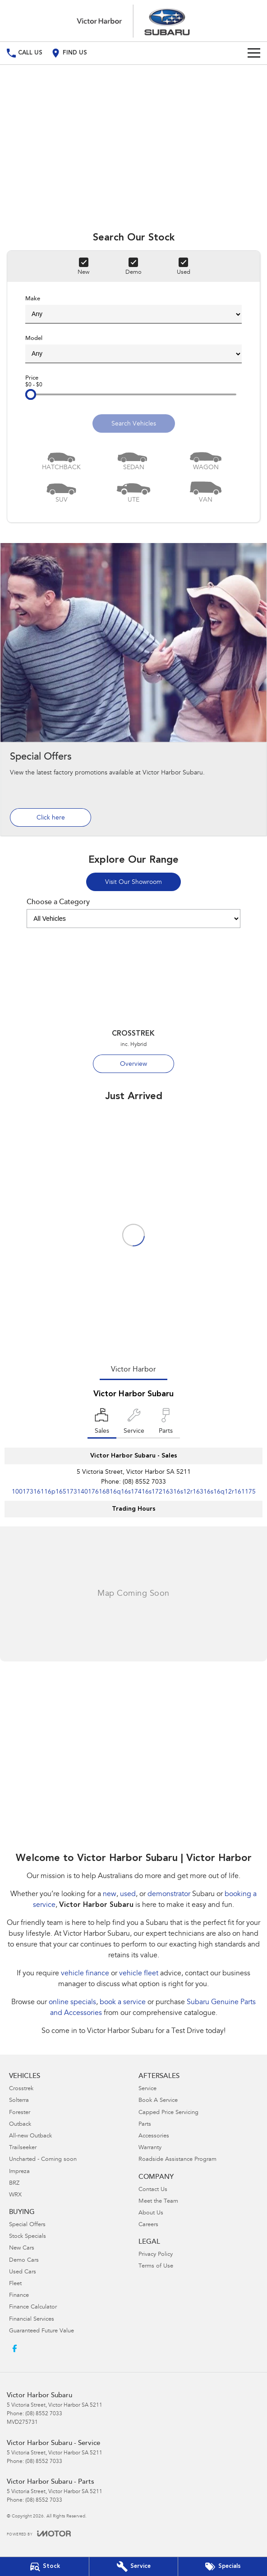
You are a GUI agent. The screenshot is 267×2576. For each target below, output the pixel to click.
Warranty (149, 2148)
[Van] (206, 491)
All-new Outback (30, 2136)
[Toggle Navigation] (254, 53)
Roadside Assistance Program (177, 2160)
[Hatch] (61, 459)
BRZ (14, 2184)
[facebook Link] (14, 2348)
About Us (150, 2213)
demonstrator (168, 1894)
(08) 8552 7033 (144, 1482)
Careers (148, 2225)
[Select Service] (134, 1423)
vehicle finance (85, 1973)
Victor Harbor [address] (133, 1369)
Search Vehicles (133, 424)
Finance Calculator (33, 2307)
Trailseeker (23, 2148)
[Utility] (133, 491)
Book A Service (158, 2101)
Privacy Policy (155, 2255)
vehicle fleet (138, 1973)
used (128, 1894)
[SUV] (61, 491)
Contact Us (152, 2190)
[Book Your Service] (133, 2566)
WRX (15, 2195)
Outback (20, 2125)
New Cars (21, 2248)
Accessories (153, 2136)
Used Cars (22, 2272)
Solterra (19, 2101)
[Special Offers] (133, 689)
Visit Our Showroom (133, 882)
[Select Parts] (166, 1423)
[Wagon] (206, 459)
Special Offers (27, 2225)
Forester (19, 2113)
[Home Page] (133, 20)
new (109, 1894)
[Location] (101, 1423)
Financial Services (31, 2319)
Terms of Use (155, 2266)
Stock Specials (27, 2237)
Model (133, 349)
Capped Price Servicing (168, 2113)
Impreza (19, 2172)
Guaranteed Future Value (41, 2331)
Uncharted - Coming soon (43, 2160)
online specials (72, 2002)
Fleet (15, 2284)
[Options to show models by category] (133, 918)
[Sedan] (133, 459)
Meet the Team (158, 2202)
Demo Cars (24, 2261)
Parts (144, 2125)
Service (147, 2089)
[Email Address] (134, 1492)
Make (133, 310)
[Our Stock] (44, 2566)
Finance (19, 2296)
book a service (123, 2002)
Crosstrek (21, 2089)
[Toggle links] (39, 2533)
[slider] (30, 394)
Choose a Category (133, 913)
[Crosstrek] (133, 1004)
